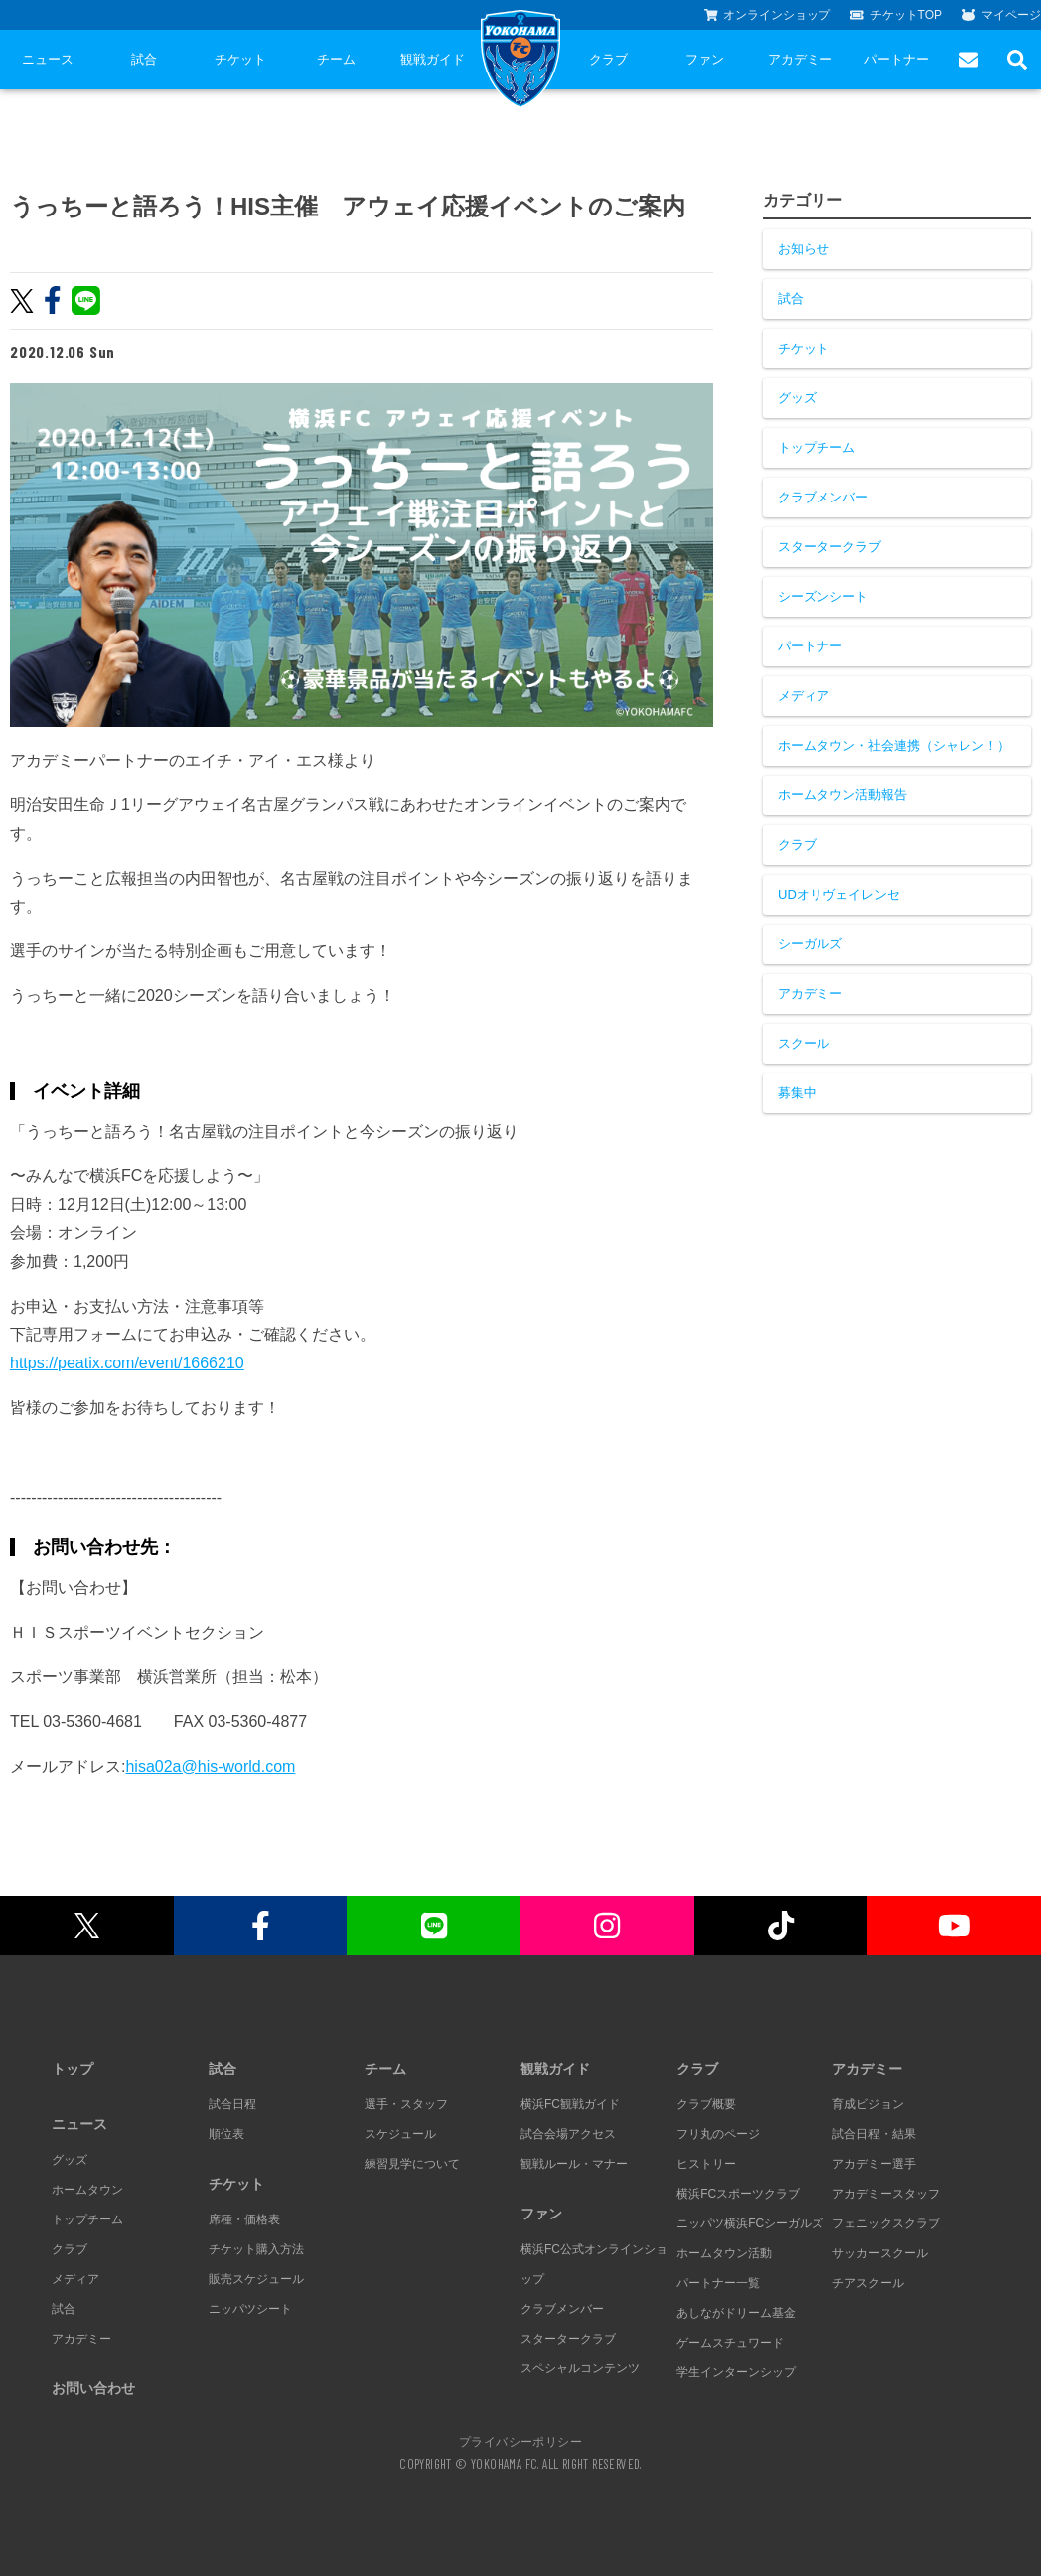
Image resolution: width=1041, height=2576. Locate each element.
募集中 (797, 1092)
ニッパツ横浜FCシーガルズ (749, 2223)
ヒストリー (706, 2164)
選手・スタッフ (406, 2104)
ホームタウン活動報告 (842, 794)
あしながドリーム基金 (736, 2313)
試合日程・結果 (874, 2134)
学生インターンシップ (736, 2372)
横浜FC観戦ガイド (570, 2104)
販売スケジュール (256, 2279)
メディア (803, 695)
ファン (704, 59)
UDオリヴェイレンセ (839, 894)
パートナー (896, 59)
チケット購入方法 (256, 2249)
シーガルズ (810, 943)
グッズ (797, 397)
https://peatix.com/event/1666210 (127, 1363)
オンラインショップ (767, 15)
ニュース (48, 59)
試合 (144, 59)
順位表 (226, 2134)
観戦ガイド (432, 59)
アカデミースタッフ (886, 2194)
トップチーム (816, 447)
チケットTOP (896, 15)
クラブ (608, 59)
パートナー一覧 (718, 2283)
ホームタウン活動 (724, 2253)
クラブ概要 (706, 2104)
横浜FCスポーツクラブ (738, 2194)
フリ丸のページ (718, 2134)
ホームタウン (87, 2190)
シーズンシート (823, 596)
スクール (803, 1043)
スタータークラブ (829, 546)
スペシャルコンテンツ (580, 2368)
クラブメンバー (823, 497)
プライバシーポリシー (520, 2441)
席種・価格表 (244, 2219)
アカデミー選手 (874, 2164)
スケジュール (400, 2134)
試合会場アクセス (568, 2134)
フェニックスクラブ (886, 2223)
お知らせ (803, 248)
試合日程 (232, 2104)
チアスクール (868, 2283)
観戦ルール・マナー (574, 2164)
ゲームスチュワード (730, 2343)
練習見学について (412, 2164)
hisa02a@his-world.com (210, 1766)
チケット (240, 59)
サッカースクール (880, 2253)
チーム (336, 59)
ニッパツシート (250, 2309)
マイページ (1001, 15)
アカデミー (800, 59)
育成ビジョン (868, 2104)
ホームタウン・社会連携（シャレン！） (894, 745)
